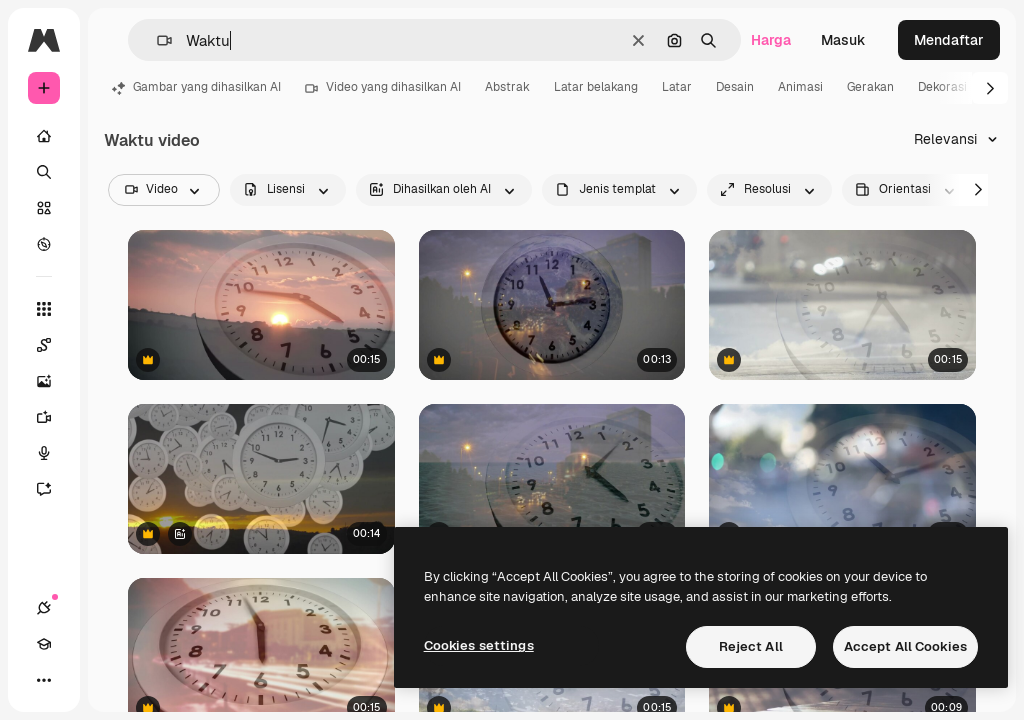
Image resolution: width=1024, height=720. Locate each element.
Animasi (800, 87)
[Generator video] (54, 417)
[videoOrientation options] (907, 190)
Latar (677, 87)
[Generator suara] (54, 453)
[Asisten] (54, 489)
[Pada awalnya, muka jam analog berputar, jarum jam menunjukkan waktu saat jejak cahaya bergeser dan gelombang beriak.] (552, 479)
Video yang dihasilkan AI (383, 87)
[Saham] (44, 208)
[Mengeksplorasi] (44, 244)
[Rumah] (44, 136)
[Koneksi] (44, 608)
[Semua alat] (44, 309)
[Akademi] (44, 644)
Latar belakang (596, 87)
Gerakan (870, 87)
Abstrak (507, 87)
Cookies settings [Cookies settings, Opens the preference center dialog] (479, 645)
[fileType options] (619, 190)
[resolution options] (769, 190)
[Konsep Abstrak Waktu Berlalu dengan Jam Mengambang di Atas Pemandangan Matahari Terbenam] (261, 479)
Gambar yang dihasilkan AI (196, 87)
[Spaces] (54, 345)
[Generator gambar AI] (54, 381)
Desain (735, 87)
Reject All (751, 646)
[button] (156, 40)
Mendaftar (949, 40)
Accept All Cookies (905, 646)
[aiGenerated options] (444, 190)
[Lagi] (44, 680)
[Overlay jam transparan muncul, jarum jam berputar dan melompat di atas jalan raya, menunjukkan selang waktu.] (552, 305)
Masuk (843, 40)
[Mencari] (44, 172)
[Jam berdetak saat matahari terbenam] (261, 305)
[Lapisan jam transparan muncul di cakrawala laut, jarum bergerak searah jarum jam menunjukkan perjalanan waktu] (842, 305)
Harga (771, 40)
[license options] (288, 190)
